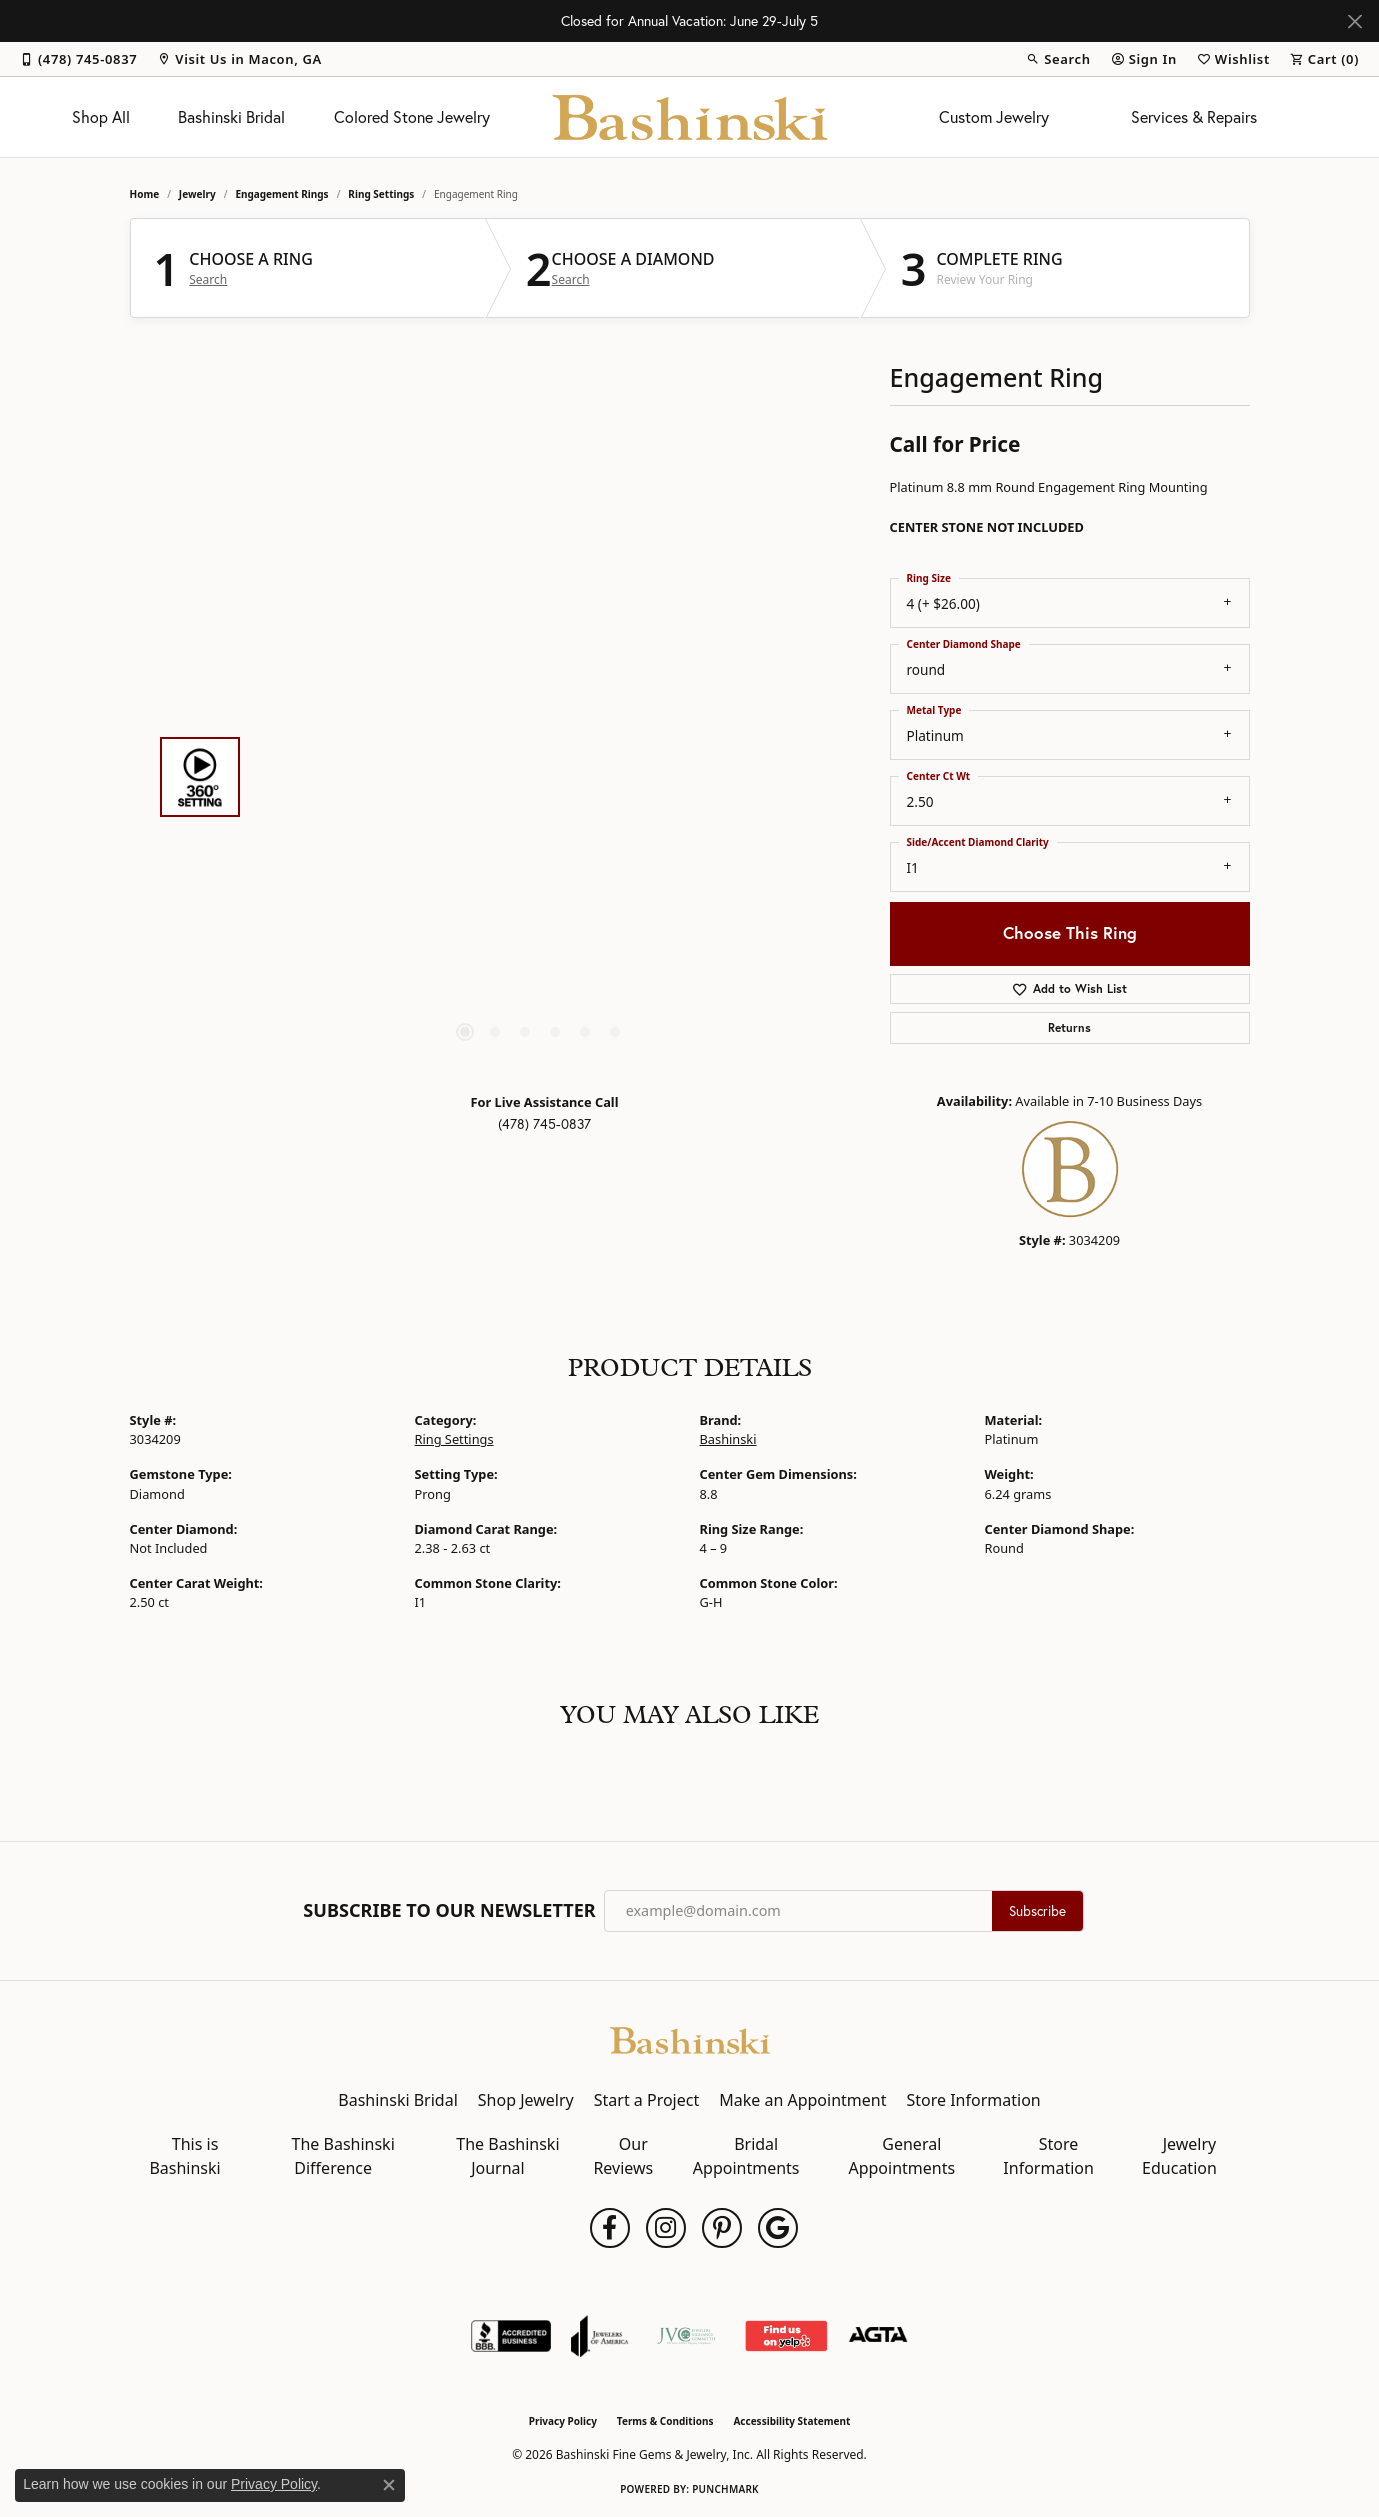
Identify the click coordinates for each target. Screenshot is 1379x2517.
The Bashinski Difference (343, 2156)
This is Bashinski (184, 2156)
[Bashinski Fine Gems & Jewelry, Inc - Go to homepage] (690, 2039)
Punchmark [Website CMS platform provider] (725, 2489)
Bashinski (728, 1439)
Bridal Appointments (746, 2156)
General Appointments (901, 2156)
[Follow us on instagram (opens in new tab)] (666, 2228)
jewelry (197, 194)
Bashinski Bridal (231, 117)
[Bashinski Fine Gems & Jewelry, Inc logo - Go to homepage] (689, 117)
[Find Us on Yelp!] (785, 2336)
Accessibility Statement (791, 2421)
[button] (1058, 59)
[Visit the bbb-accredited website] (511, 2336)
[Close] (1354, 21)
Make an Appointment (802, 2100)
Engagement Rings (281, 194)
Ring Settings (381, 194)
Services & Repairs (1194, 117)
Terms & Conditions (665, 2421)
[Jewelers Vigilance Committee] (686, 2336)
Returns (1069, 1027)
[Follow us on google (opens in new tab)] (778, 2228)
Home (145, 194)
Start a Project (646, 2100)
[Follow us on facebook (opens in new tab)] (610, 2228)
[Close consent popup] (389, 2485)
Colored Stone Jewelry (412, 117)
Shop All (101, 117)
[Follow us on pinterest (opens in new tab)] (722, 2228)
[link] (78, 59)
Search (208, 280)
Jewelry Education (1179, 2156)
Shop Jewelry (526, 2100)
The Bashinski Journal (507, 2156)
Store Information (973, 2100)
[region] (540, 777)
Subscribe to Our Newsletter (449, 1911)
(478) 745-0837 (544, 1124)
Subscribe (1037, 1911)
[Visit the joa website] (600, 2336)
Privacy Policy (563, 2421)
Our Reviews (623, 2156)
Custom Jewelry (994, 117)
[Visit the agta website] (878, 2336)
